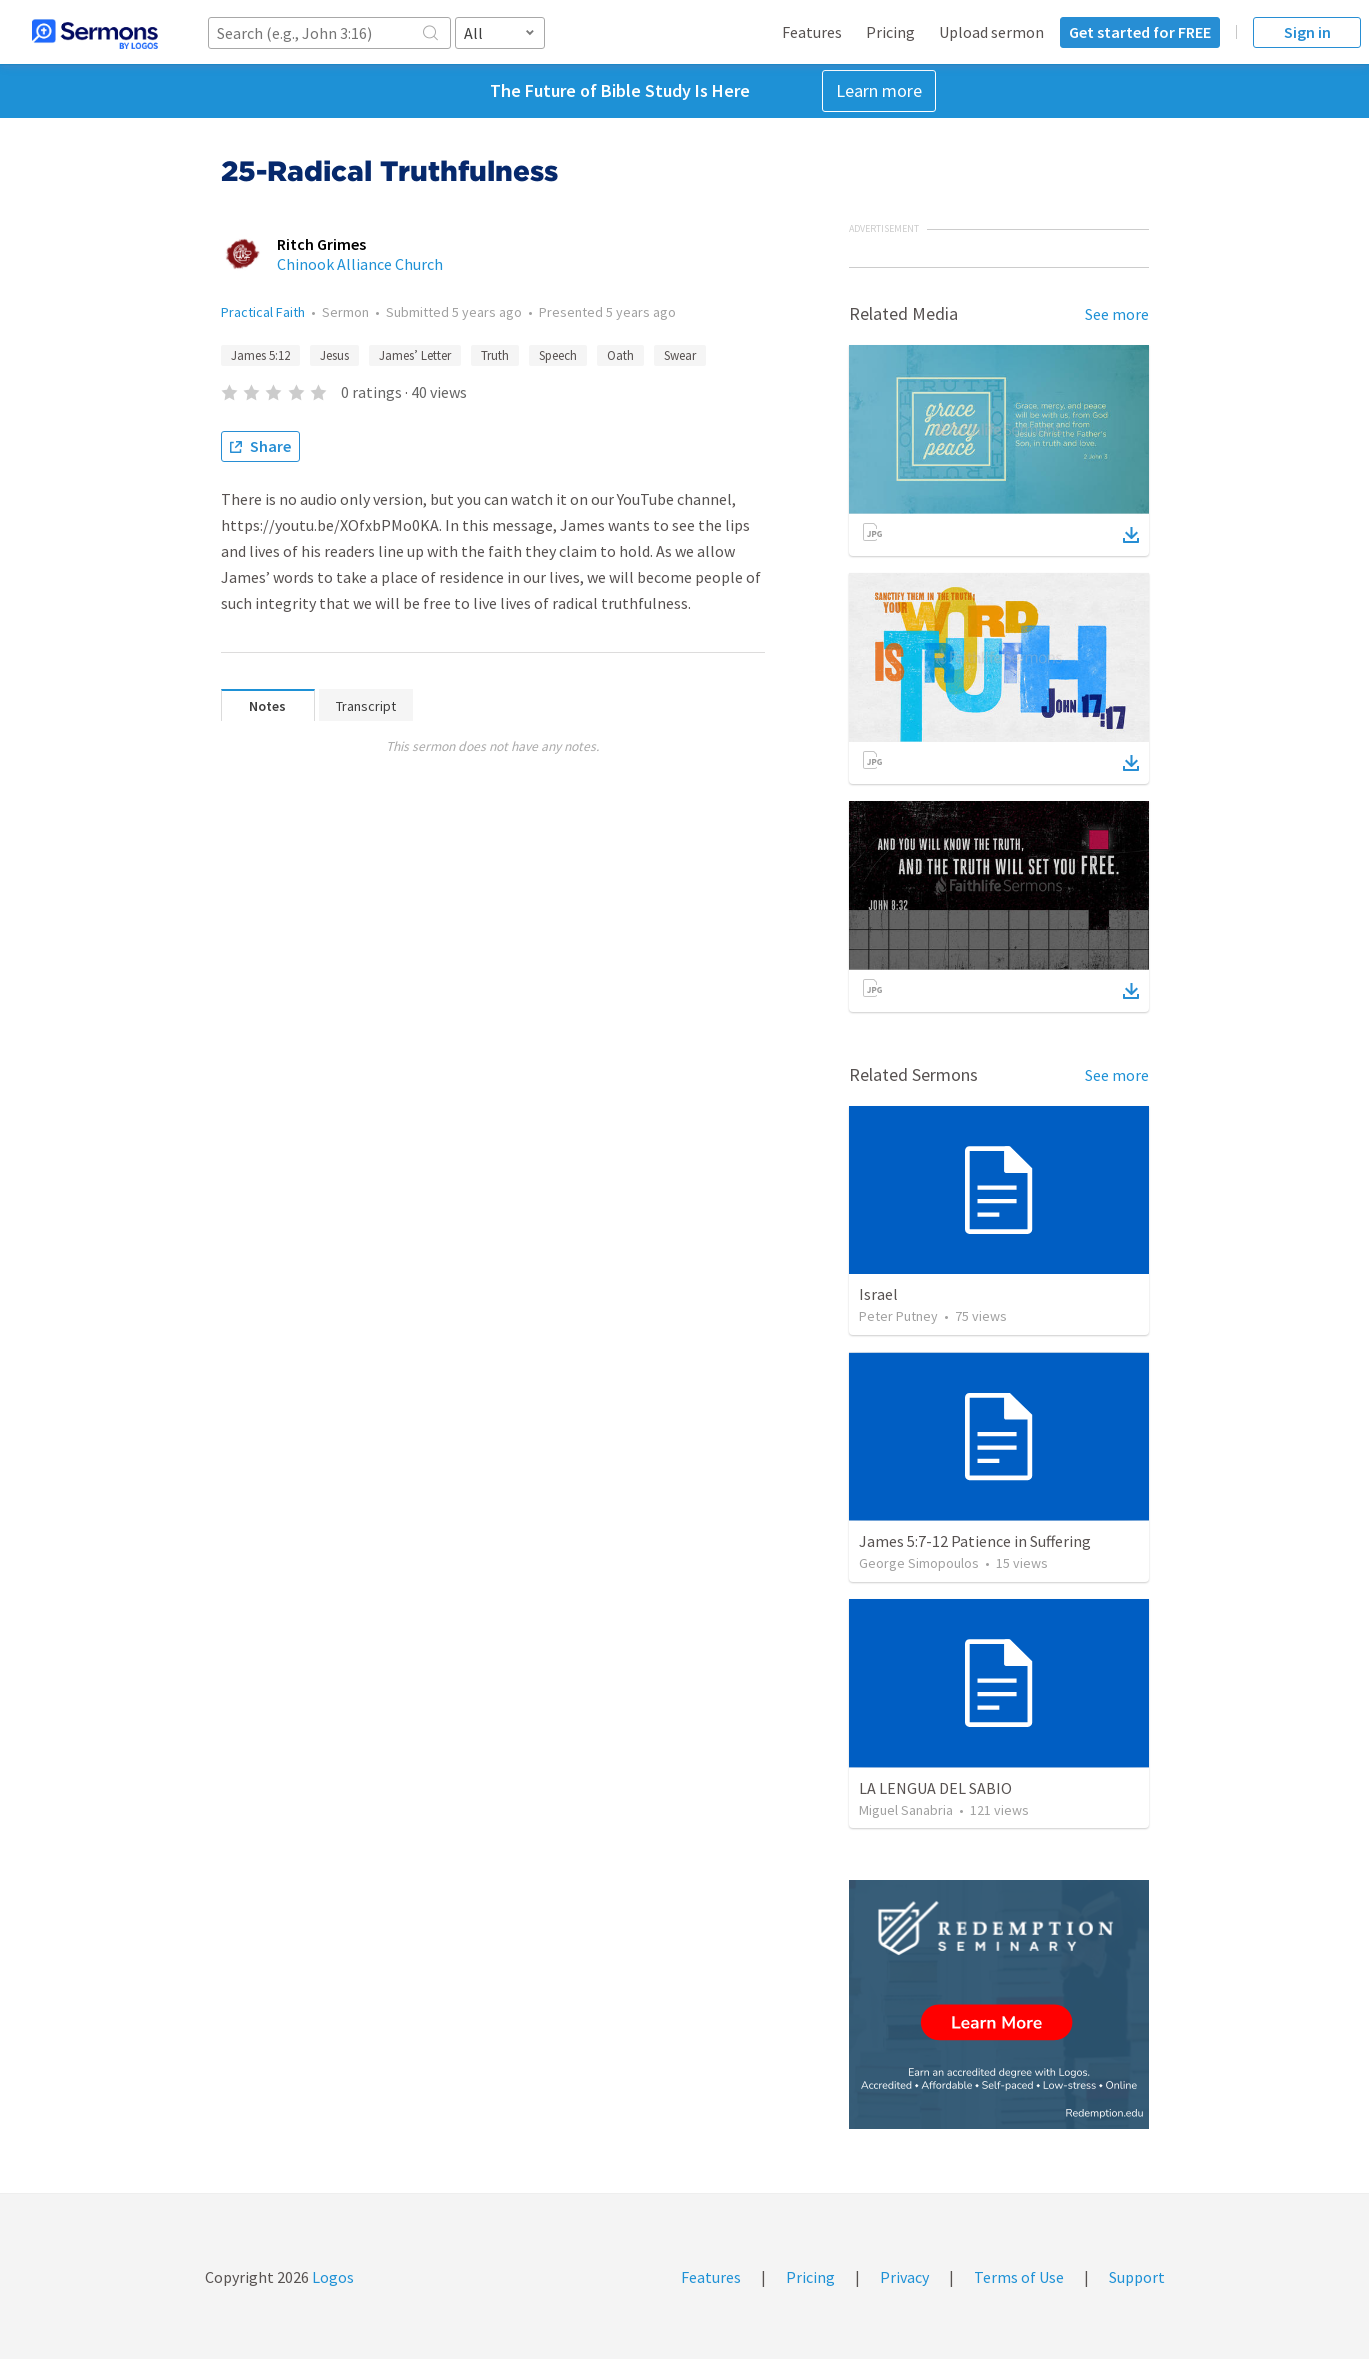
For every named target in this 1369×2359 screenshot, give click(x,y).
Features (812, 32)
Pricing (890, 32)
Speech (558, 355)
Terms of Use (1019, 2277)
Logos (331, 2277)
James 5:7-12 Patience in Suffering (975, 1541)
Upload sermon (991, 32)
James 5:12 (260, 355)
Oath (620, 355)
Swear (680, 355)
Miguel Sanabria (906, 1810)
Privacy (904, 2277)
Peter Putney (898, 1316)
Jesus (334, 355)
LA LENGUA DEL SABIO (935, 1788)
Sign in (1307, 32)
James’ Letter (415, 355)
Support (1137, 2277)
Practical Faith (263, 312)
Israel (878, 1294)
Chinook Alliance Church (360, 264)
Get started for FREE (1140, 32)
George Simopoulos (919, 1563)
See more (1117, 314)
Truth (495, 355)
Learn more (879, 90)
